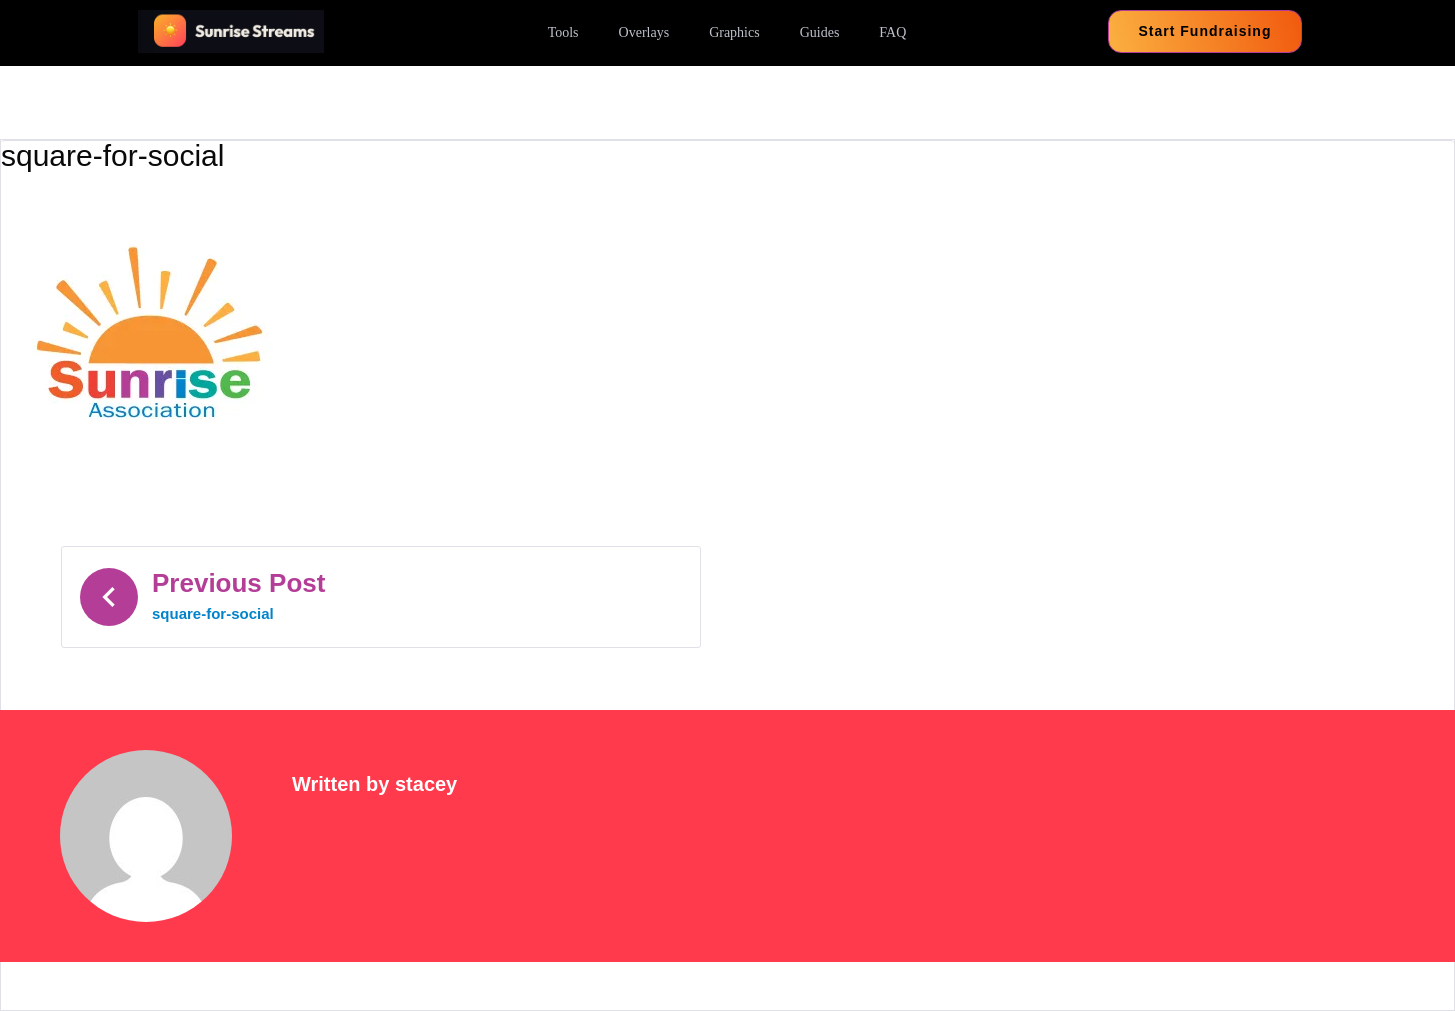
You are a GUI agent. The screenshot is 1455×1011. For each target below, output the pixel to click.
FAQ (892, 32)
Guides (820, 32)
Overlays (644, 32)
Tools (563, 32)
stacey (426, 784)
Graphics (734, 32)
